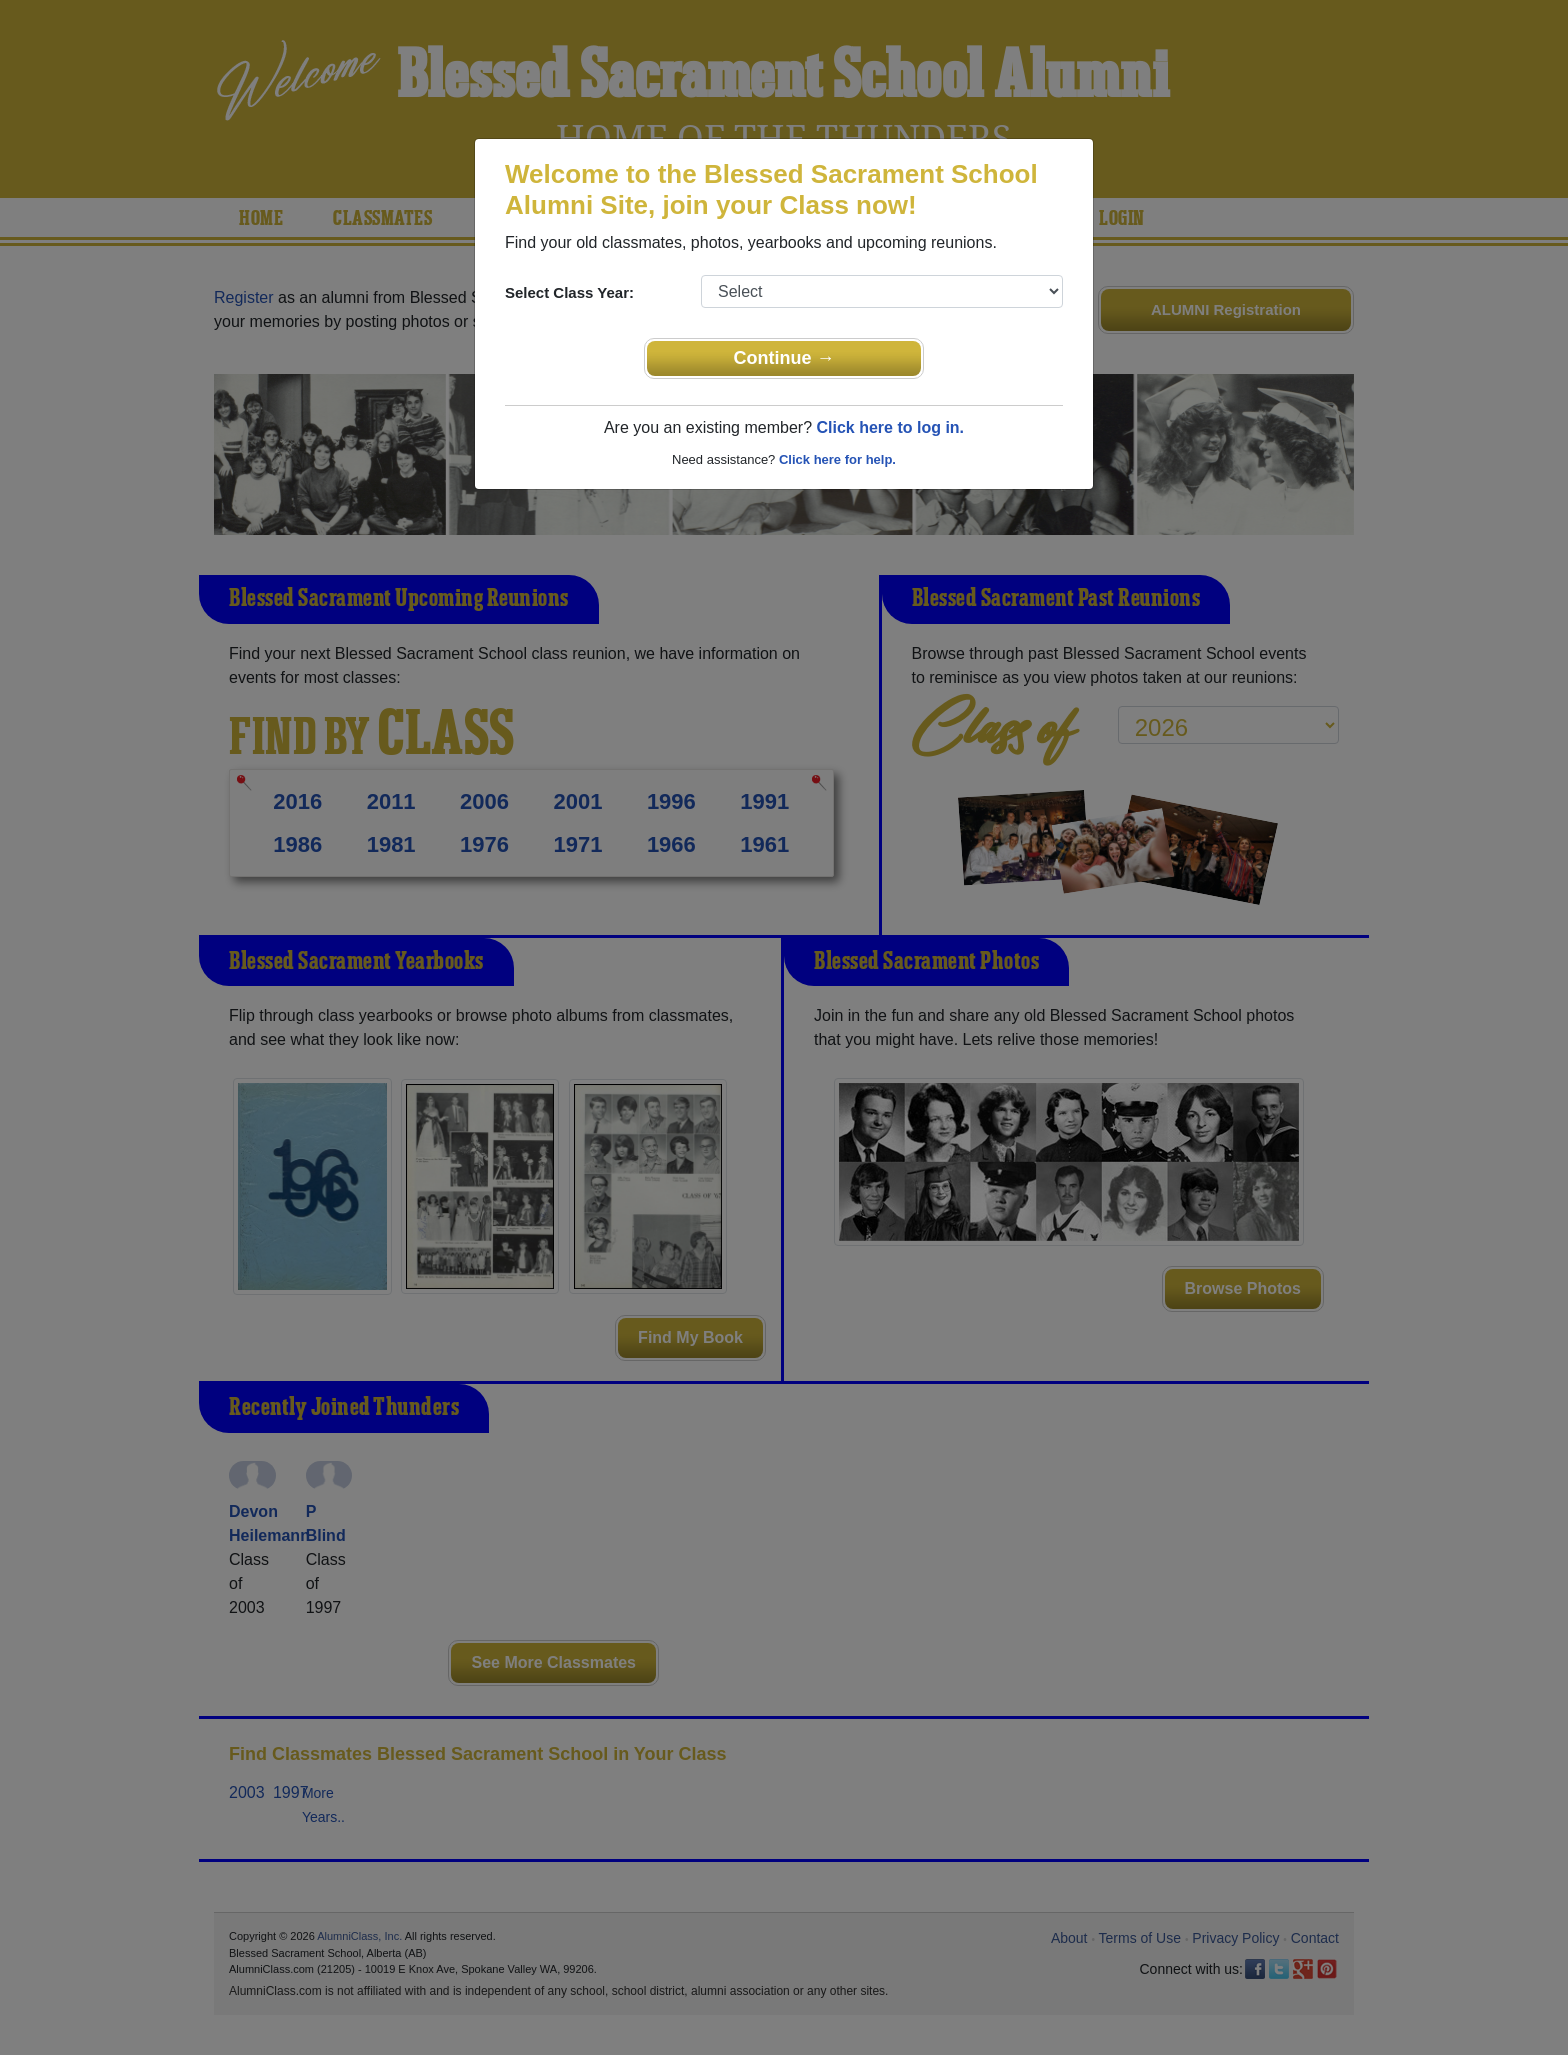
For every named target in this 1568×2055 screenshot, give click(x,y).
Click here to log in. (890, 427)
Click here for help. (837, 459)
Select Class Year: (569, 292)
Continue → (784, 358)
